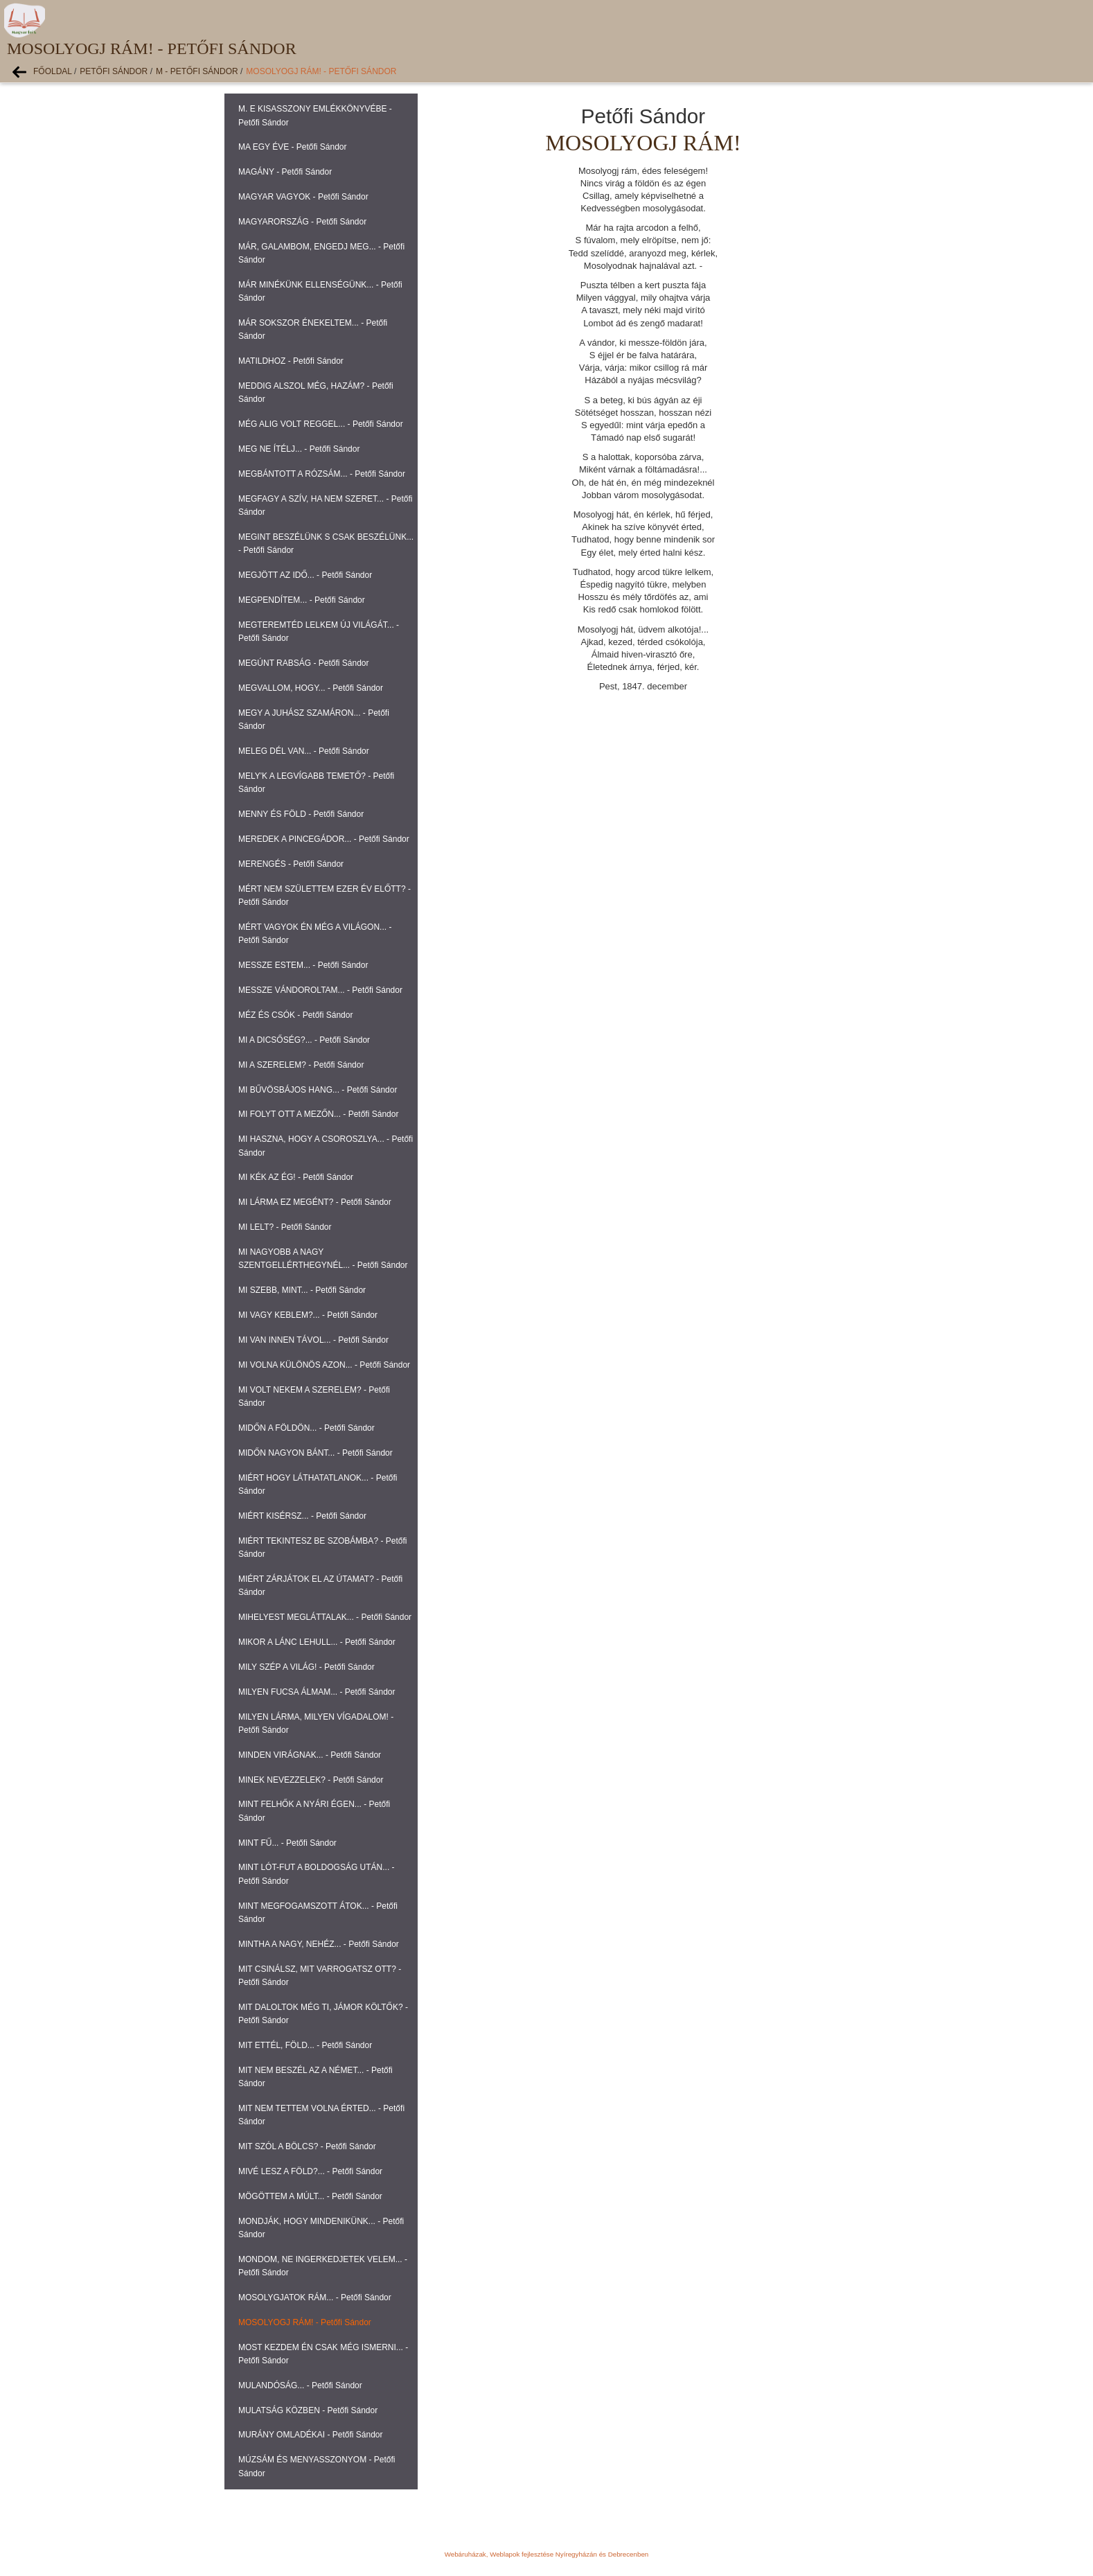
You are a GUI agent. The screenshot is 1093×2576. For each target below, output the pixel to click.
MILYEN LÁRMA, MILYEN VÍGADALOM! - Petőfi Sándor (315, 1723)
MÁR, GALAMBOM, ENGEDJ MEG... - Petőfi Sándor (321, 253)
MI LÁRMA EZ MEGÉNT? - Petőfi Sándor (314, 1202)
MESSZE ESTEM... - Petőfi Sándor (303, 965)
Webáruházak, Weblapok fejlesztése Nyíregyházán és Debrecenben (546, 2554)
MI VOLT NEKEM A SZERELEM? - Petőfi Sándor (314, 1396)
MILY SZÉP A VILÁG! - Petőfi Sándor (306, 1667)
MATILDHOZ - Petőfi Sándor (291, 361)
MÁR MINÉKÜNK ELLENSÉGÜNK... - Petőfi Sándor (320, 291)
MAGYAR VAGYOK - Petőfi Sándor (303, 197)
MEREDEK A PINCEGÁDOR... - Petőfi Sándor (323, 839)
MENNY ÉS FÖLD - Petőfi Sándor (301, 814)
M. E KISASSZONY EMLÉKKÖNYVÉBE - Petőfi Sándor (315, 115)
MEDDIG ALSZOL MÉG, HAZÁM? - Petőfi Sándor (315, 392)
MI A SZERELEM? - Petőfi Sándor (301, 1065)
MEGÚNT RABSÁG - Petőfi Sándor (303, 663)
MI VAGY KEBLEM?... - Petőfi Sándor (307, 1315)
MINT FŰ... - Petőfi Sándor (287, 1843)
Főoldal (52, 71)
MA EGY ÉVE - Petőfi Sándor (292, 147)
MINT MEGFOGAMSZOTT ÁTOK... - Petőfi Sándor (318, 1912)
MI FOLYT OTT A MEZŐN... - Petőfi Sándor (318, 1114)
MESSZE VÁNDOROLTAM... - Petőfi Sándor (320, 990)
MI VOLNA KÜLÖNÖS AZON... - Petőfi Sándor (324, 1365)
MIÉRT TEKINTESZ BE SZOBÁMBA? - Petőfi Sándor (322, 1547)
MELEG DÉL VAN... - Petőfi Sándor (303, 751)
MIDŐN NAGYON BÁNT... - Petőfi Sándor (315, 1453)
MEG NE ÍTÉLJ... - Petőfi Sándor (298, 449)
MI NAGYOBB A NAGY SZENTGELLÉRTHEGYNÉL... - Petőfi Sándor (323, 1258)
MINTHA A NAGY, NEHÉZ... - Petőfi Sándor (318, 1944)
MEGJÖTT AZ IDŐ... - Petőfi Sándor (305, 575)
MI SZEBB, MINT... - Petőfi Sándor (302, 1290)
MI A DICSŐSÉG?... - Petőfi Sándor (304, 1040)
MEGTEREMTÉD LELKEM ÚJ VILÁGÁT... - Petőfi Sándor (318, 631)
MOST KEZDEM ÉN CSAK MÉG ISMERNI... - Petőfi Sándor (323, 2354)
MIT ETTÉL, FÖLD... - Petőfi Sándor (305, 2045)
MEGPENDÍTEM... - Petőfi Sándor (301, 600)
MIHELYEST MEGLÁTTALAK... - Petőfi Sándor (324, 1617)
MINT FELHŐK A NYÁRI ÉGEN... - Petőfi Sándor (314, 1810)
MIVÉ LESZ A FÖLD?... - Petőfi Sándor (310, 2171)
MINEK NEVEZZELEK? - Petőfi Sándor (310, 1780)
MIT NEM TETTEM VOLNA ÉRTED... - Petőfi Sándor (321, 2114)
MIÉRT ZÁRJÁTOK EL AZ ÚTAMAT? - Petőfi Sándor (320, 1585)
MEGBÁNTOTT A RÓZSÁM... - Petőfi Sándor (321, 474)
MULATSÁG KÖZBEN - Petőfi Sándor (307, 2410)
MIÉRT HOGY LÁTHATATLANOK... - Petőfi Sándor (317, 1484)
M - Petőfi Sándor (197, 71)
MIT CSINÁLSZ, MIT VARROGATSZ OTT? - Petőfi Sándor (319, 1975)
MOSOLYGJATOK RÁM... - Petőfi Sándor (314, 2297)
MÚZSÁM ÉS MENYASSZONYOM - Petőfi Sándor (316, 2466)
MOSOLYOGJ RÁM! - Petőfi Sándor (321, 71)
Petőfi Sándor (114, 71)
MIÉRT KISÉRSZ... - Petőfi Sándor (302, 1516)
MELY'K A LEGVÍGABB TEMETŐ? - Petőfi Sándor (316, 782)
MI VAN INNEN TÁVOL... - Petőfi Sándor (313, 1340)
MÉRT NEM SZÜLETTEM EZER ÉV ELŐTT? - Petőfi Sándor (324, 895)
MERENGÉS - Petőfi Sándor (291, 864)
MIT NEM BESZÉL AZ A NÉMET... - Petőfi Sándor (315, 2076)
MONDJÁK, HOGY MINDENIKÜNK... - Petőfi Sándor (321, 2227)
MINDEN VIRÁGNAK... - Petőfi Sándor (309, 1755)
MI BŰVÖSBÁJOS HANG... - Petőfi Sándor (317, 1090)
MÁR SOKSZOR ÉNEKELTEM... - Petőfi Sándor (312, 329)
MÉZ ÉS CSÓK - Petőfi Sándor (295, 1015)
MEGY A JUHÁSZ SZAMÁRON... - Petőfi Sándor (313, 719)
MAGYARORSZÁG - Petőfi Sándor (302, 222)
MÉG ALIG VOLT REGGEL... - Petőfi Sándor (320, 424)
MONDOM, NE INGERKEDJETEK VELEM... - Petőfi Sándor (322, 2266)
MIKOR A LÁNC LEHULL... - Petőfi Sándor (317, 1642)
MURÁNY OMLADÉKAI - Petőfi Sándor (310, 2435)
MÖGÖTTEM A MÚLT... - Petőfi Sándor (310, 2196)
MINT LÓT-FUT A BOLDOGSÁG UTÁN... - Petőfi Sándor (316, 1873)
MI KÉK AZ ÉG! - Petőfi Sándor (295, 1177)
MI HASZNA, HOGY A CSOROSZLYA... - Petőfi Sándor (325, 1145)
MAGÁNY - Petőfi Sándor (285, 172)
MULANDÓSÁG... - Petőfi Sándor (300, 2385)
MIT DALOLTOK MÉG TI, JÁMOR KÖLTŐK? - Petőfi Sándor (323, 2013)
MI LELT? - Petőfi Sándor (285, 1227)
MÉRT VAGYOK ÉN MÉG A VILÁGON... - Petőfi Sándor (314, 933)
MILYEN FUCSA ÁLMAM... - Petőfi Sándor (317, 1692)
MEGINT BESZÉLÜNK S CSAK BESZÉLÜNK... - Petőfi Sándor (326, 543)
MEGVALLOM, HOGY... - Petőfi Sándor (310, 688)
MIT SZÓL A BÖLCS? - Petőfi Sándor (307, 2146)
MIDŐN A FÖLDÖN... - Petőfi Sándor (306, 1428)
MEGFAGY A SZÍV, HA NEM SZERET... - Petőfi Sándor (325, 505)
